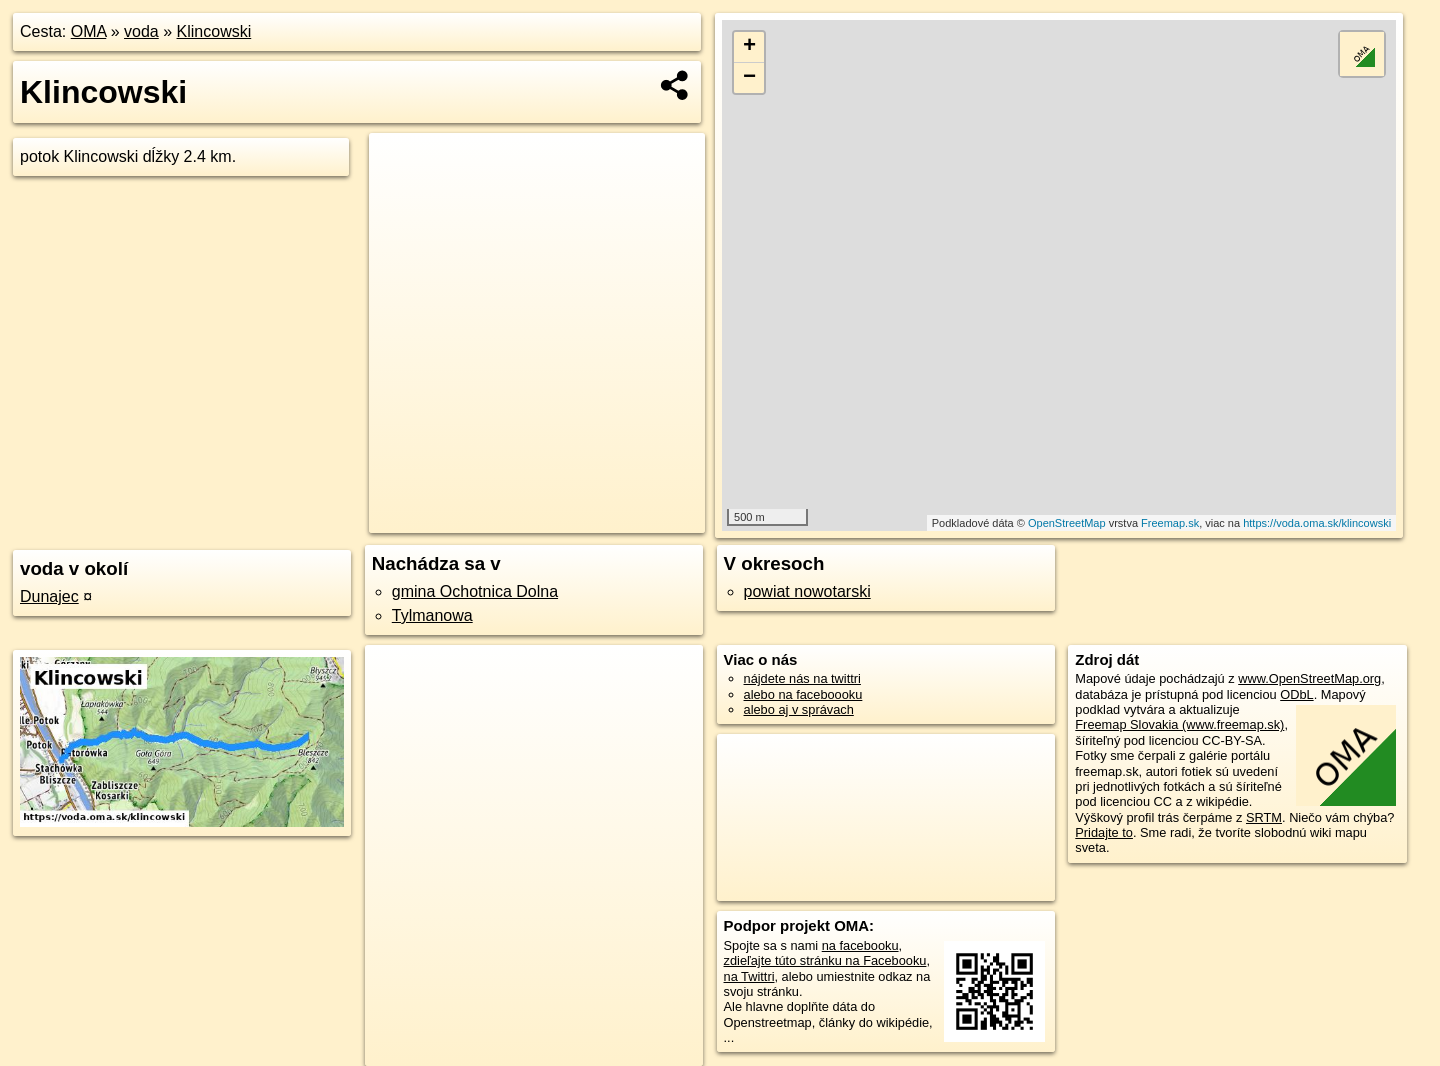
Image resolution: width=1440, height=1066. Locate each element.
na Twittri (749, 976)
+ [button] (749, 47)
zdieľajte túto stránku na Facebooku (825, 960)
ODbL (1296, 694)
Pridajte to (1104, 832)
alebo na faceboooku (803, 694)
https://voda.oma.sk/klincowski (1317, 523)
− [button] (749, 78)
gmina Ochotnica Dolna (475, 591)
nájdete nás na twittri (802, 678)
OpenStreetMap (1067, 523)
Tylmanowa (432, 615)
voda (141, 31)
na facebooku (860, 945)
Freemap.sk (1170, 523)
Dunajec (49, 596)
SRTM (1264, 817)
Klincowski (214, 31)
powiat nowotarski (807, 591)
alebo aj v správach (799, 709)
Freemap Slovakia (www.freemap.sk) (1179, 724)
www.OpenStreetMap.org (1309, 678)
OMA (89, 31)
